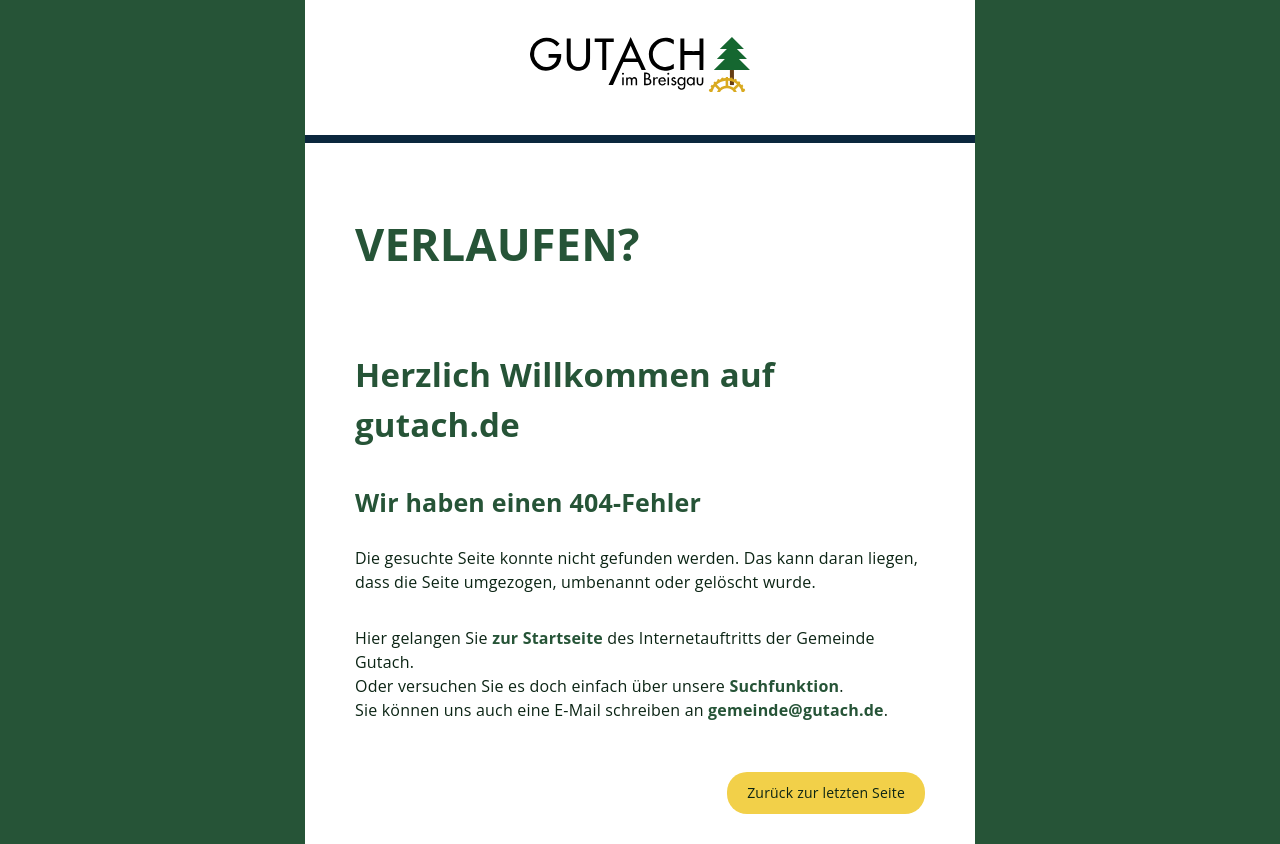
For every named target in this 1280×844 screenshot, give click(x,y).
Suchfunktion (784, 686)
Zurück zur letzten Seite (826, 792)
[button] (640, 67)
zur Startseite (547, 638)
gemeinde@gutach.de (796, 710)
